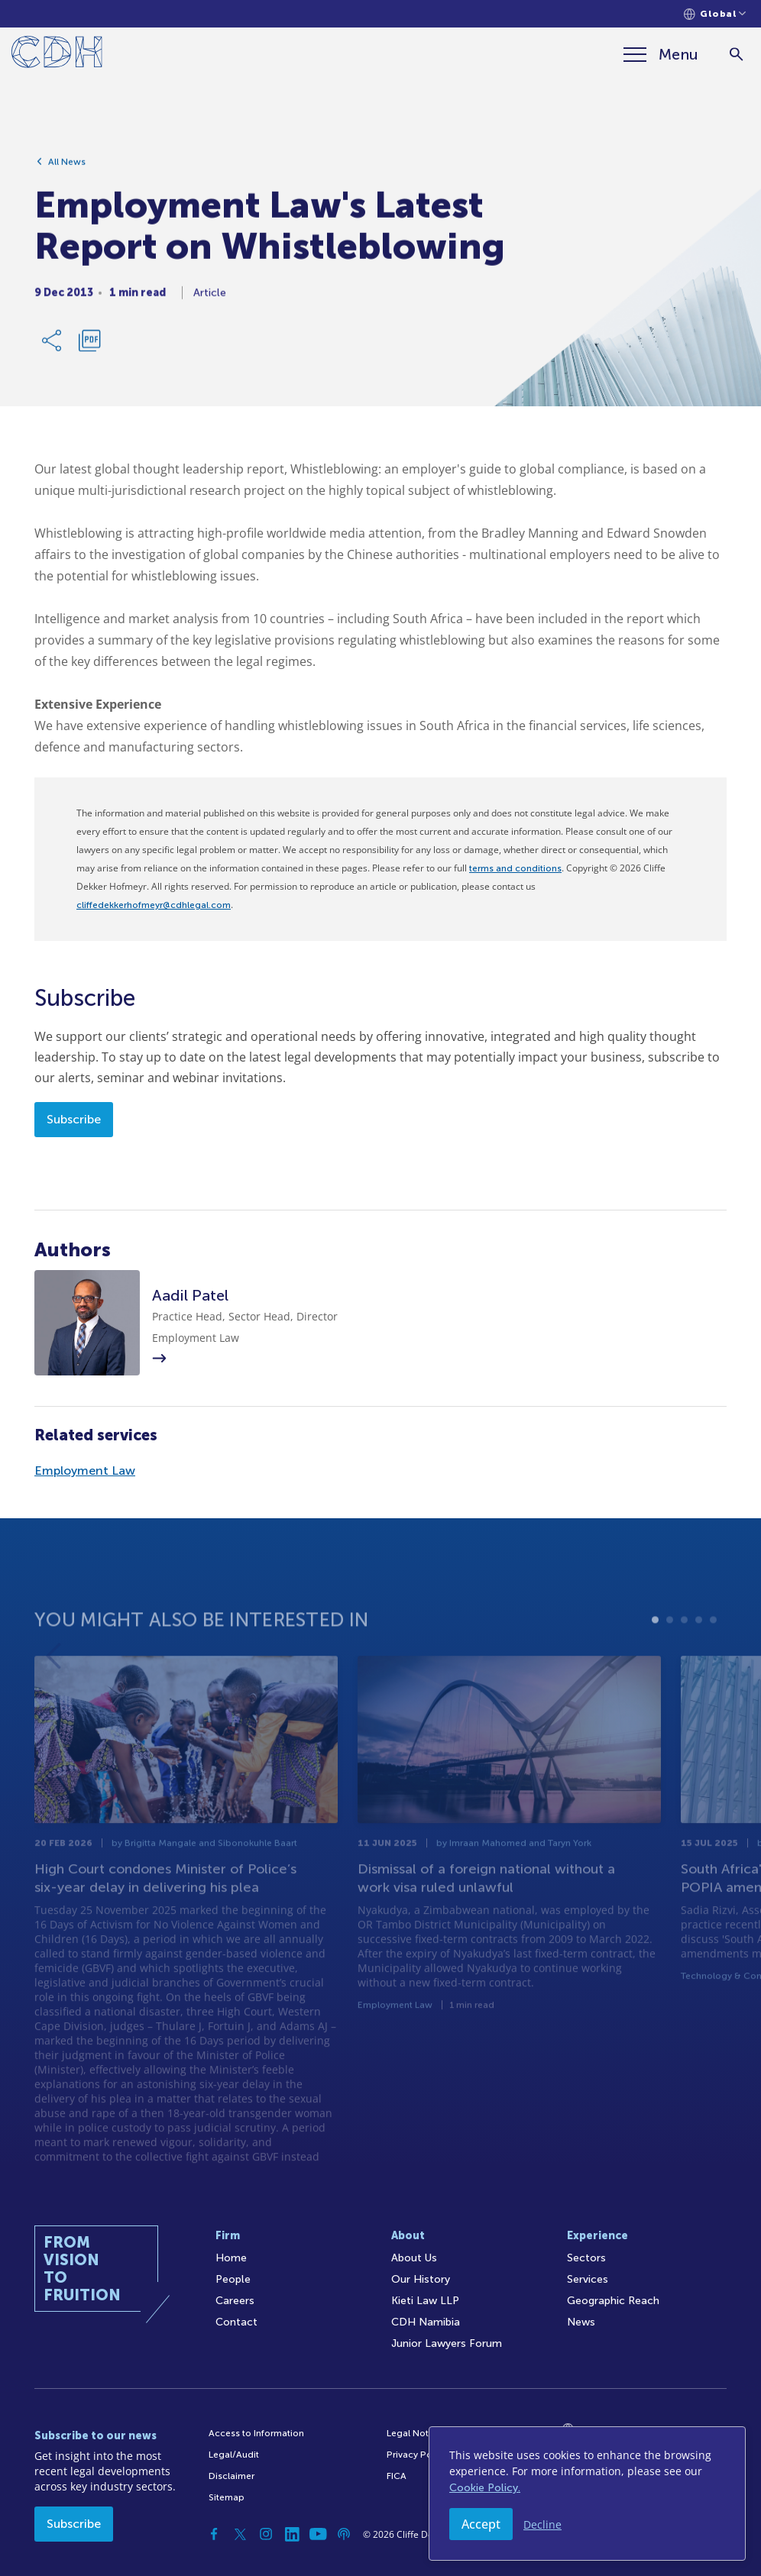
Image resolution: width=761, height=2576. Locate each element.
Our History (420, 2279)
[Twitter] (240, 2534)
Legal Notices (416, 2433)
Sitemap (226, 2497)
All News (67, 169)
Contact (236, 2322)
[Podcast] (344, 2534)
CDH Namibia (425, 2322)
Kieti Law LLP (425, 2300)
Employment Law (84, 1470)
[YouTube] (318, 2534)
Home (231, 2257)
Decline (542, 2524)
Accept (480, 2524)
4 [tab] (698, 1660)
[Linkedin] (292, 2534)
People (233, 2279)
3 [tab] (684, 1660)
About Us (414, 2257)
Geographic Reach (613, 2300)
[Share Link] (52, 348)
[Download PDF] (89, 348)
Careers (234, 2300)
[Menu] (660, 54)
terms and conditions (515, 868)
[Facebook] (214, 2534)
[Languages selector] (715, 14)
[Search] (736, 54)
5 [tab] (713, 1660)
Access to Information (256, 2433)
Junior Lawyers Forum (446, 2343)
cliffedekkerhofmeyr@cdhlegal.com (153, 905)
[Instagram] (266, 2534)
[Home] (56, 54)
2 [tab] (669, 1660)
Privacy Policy (417, 2454)
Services (587, 2279)
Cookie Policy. (484, 2487)
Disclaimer (231, 2476)
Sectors (586, 2257)
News (581, 2322)
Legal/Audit (234, 2454)
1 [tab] (655, 1660)
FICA (396, 2476)
